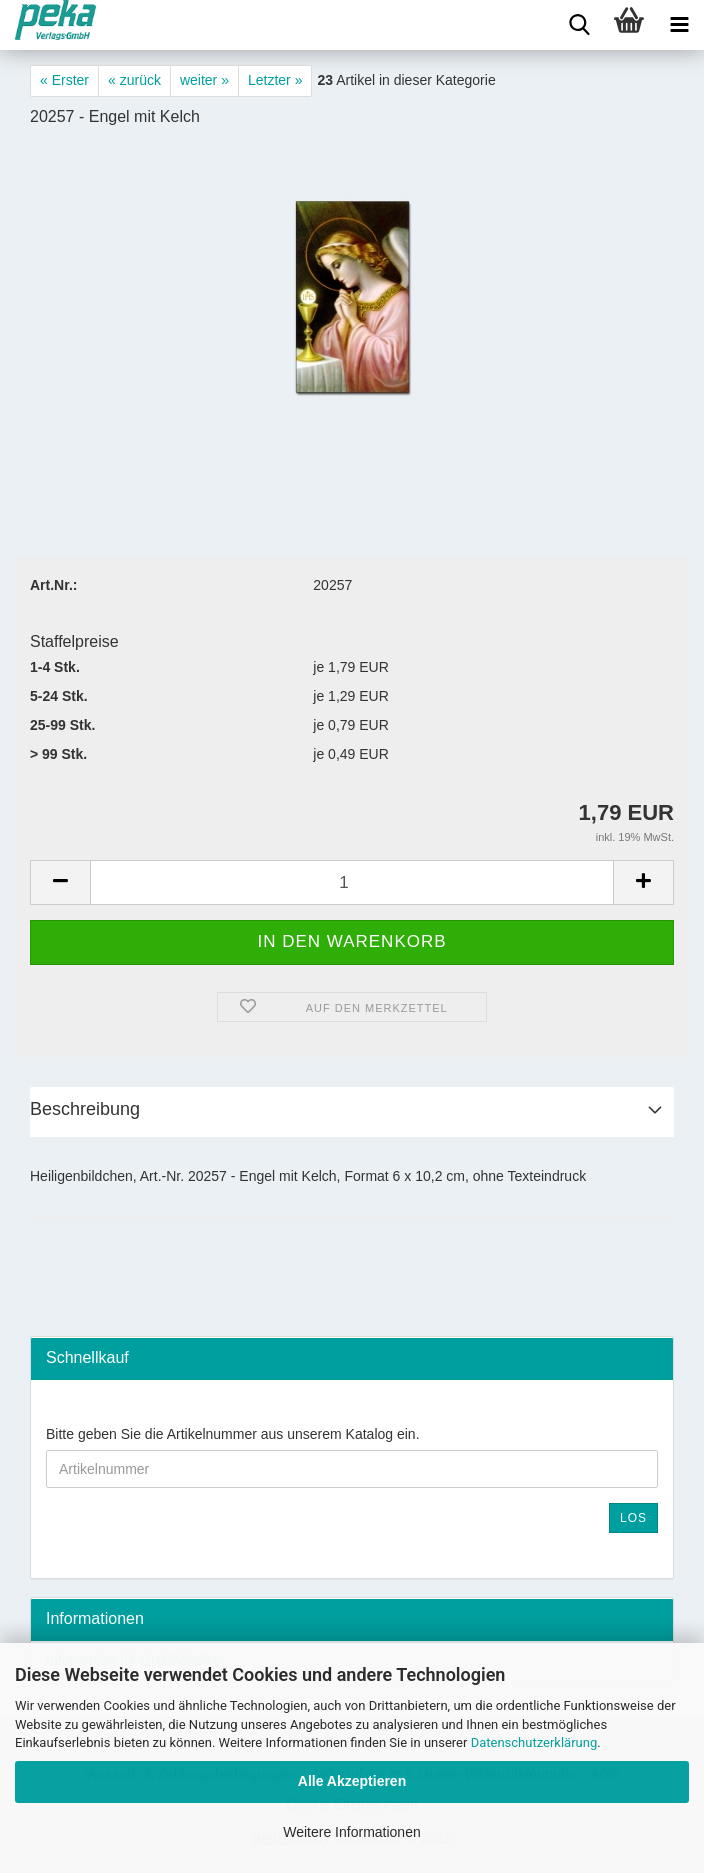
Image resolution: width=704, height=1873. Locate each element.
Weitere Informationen (351, 1832)
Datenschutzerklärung (534, 1742)
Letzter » (275, 80)
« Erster (64, 80)
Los (633, 1518)
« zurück (134, 80)
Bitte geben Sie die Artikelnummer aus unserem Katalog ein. (233, 1434)
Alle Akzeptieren (352, 1781)
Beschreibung (85, 1109)
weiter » (204, 80)
